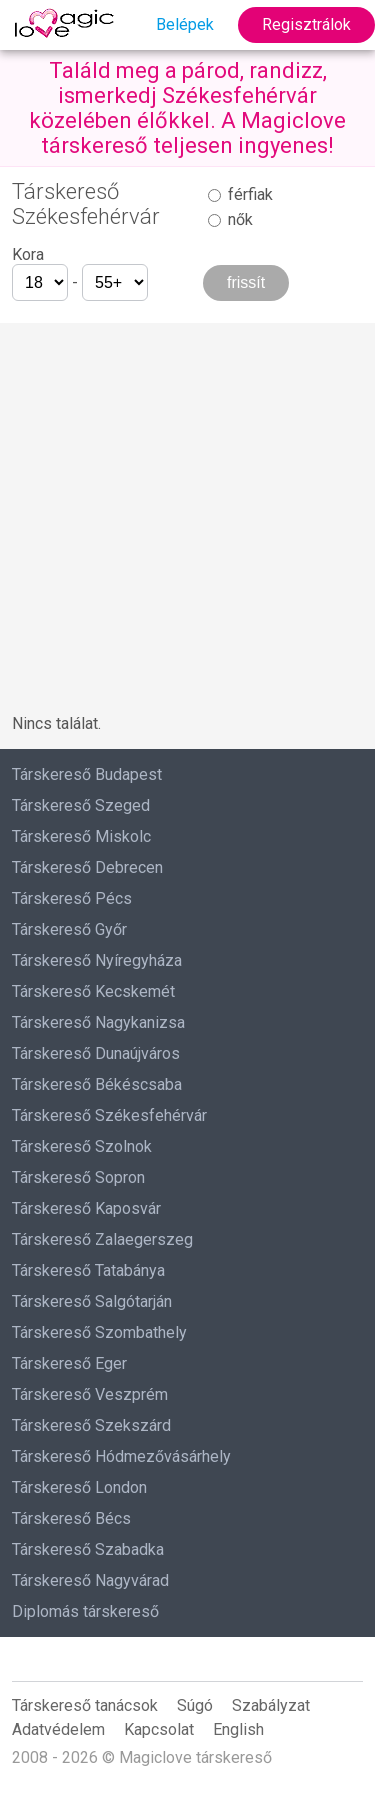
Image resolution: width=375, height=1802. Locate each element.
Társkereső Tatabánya (88, 1270)
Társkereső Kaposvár (86, 1208)
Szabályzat (271, 1705)
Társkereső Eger (69, 1363)
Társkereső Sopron (78, 1177)
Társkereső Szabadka (88, 1549)
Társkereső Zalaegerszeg (102, 1239)
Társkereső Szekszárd (91, 1425)
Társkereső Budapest (87, 774)
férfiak (240, 194)
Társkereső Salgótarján (92, 1301)
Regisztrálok (306, 24)
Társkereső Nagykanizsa (98, 1022)
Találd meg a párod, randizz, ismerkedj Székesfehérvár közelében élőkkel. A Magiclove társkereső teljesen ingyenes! (187, 108)
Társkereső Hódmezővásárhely (121, 1456)
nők (230, 219)
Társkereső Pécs (72, 898)
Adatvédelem (58, 1729)
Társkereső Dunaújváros (96, 1053)
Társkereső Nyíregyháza (97, 960)
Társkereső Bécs (71, 1518)
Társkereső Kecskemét (93, 991)
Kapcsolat (159, 1729)
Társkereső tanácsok (85, 1705)
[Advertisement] (187, 510)
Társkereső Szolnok (82, 1146)
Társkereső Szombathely (99, 1332)
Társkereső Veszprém (90, 1394)
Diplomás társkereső (85, 1611)
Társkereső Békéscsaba (97, 1084)
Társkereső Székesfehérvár (109, 1115)
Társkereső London (79, 1487)
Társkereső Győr (69, 929)
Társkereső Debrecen (87, 867)
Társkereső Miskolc (81, 836)
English (238, 1729)
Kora (28, 254)
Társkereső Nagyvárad (90, 1580)
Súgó (195, 1705)
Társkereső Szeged (81, 805)
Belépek (185, 24)
